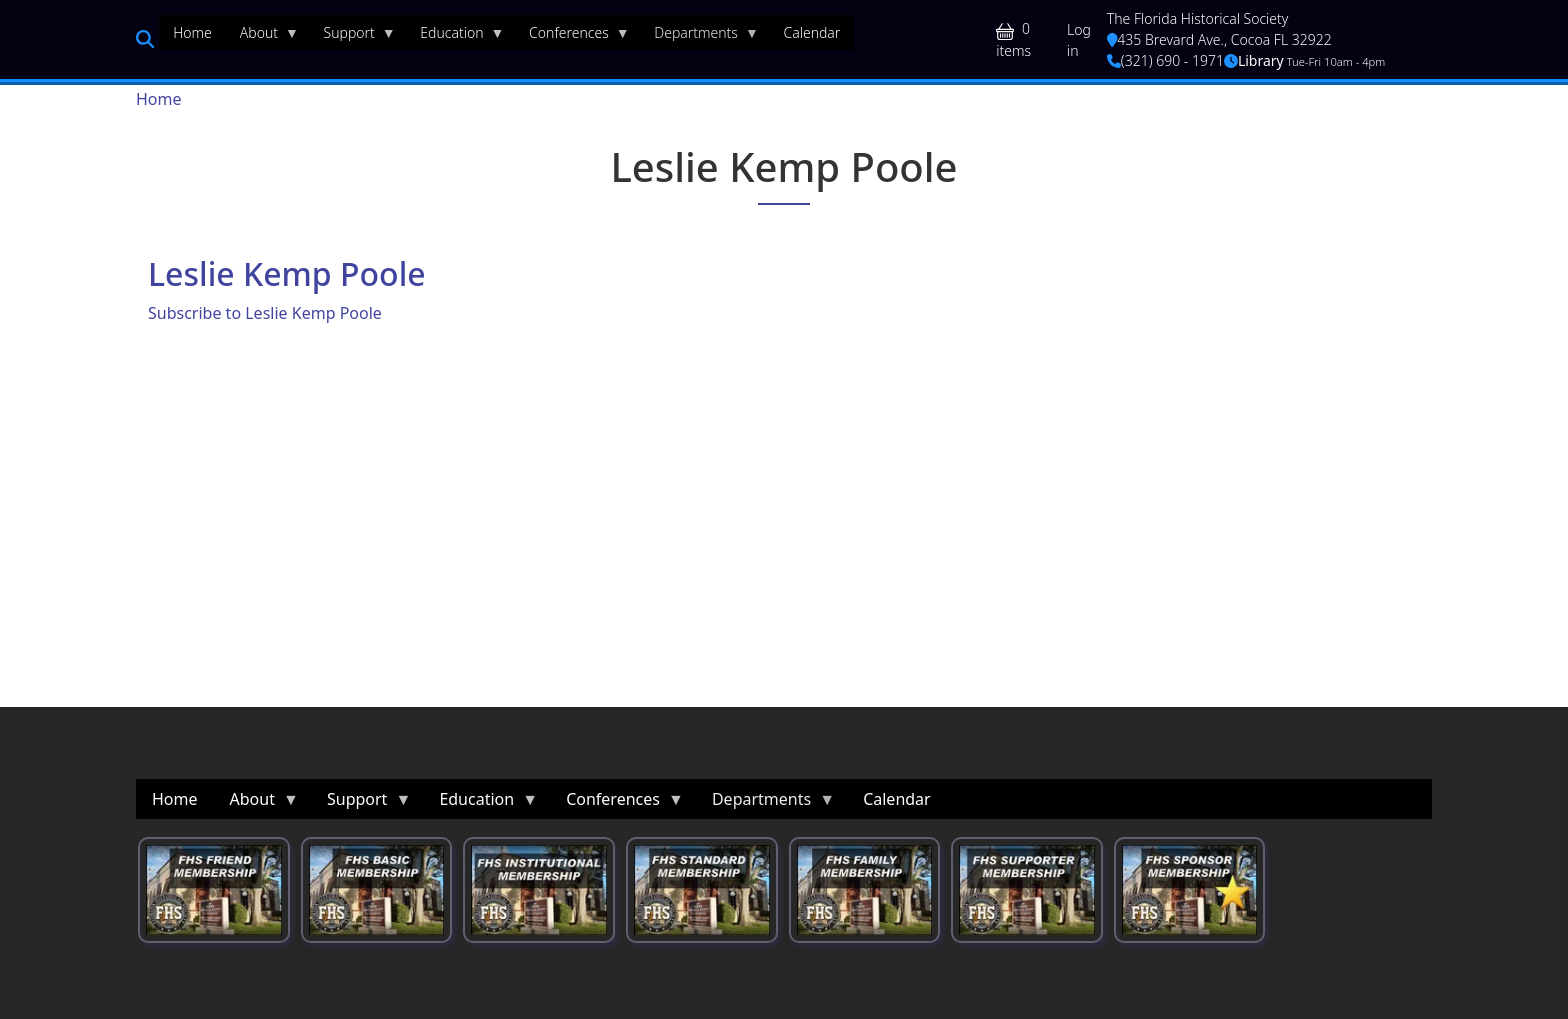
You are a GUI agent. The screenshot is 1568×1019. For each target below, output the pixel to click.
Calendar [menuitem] (811, 32)
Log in (1079, 40)
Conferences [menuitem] (572, 37)
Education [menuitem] (455, 37)
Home (159, 99)
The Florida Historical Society (1198, 18)
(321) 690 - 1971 (1165, 60)
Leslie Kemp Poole (287, 273)
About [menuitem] (262, 37)
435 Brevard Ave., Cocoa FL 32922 (1219, 39)
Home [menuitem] (192, 32)
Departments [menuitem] (699, 37)
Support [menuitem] (353, 37)
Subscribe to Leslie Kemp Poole (265, 313)
